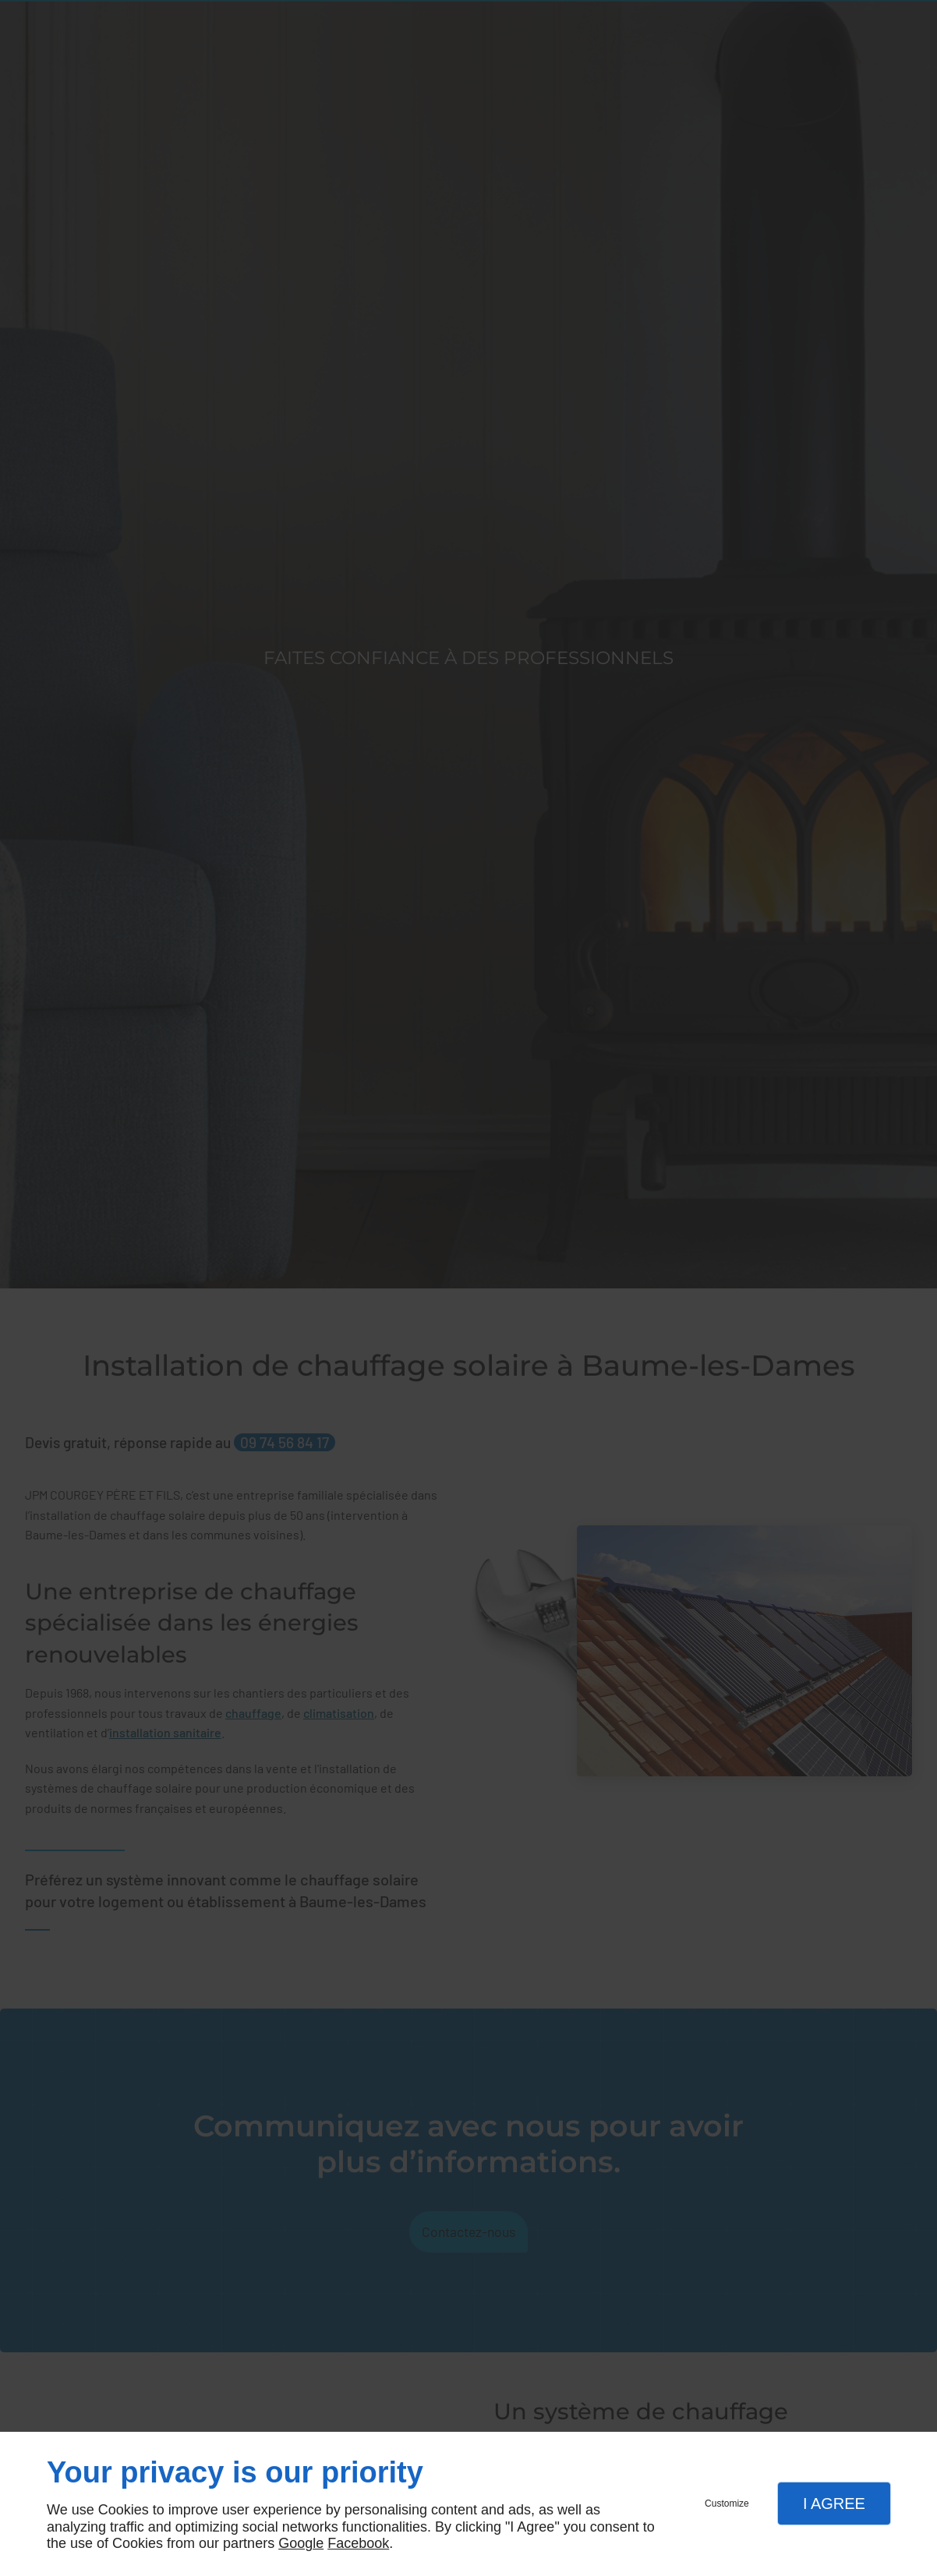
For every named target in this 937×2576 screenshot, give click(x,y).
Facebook (358, 2543)
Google (301, 2543)
